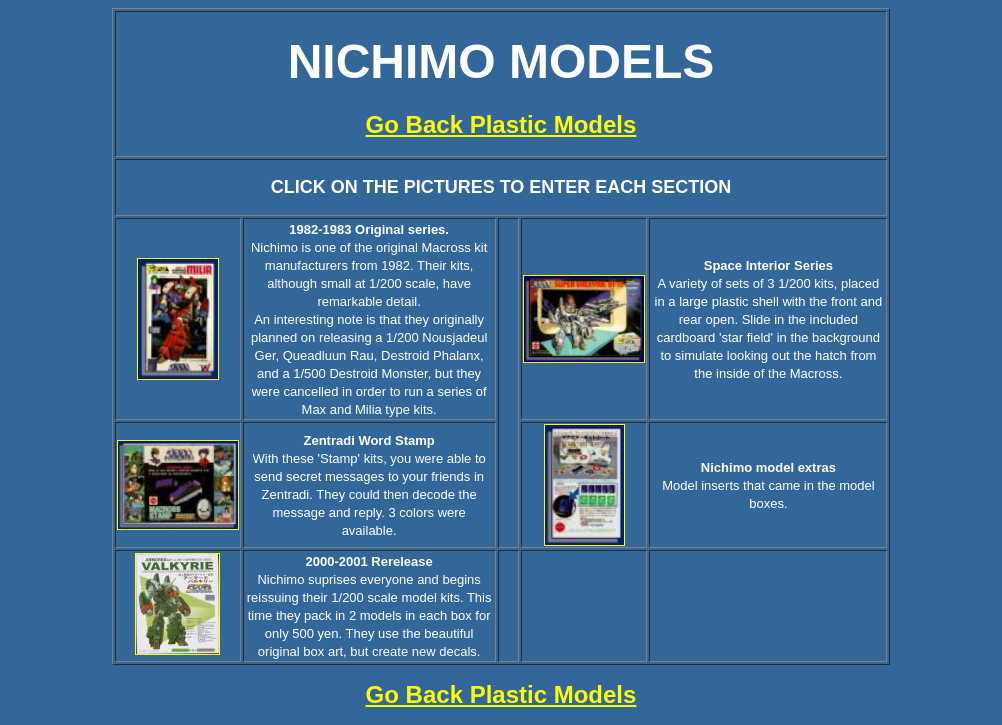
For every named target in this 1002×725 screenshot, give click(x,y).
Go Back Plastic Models (501, 124)
